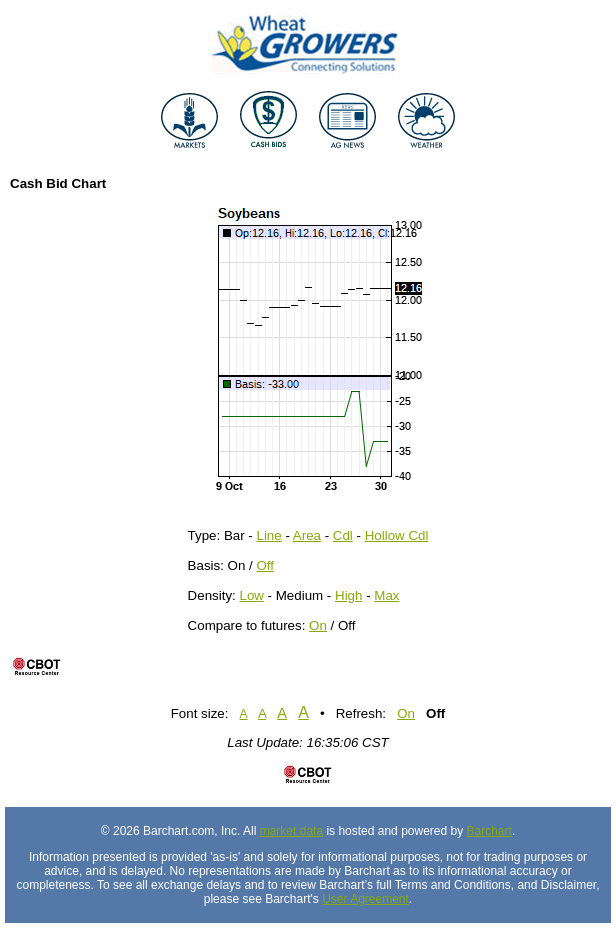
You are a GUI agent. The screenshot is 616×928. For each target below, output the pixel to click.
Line (269, 535)
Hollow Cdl (397, 535)
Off (266, 565)
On (318, 625)
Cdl (343, 535)
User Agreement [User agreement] (365, 899)
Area (307, 535)
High (348, 595)
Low (251, 595)
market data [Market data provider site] (291, 831)
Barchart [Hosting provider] (489, 831)
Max (386, 595)
